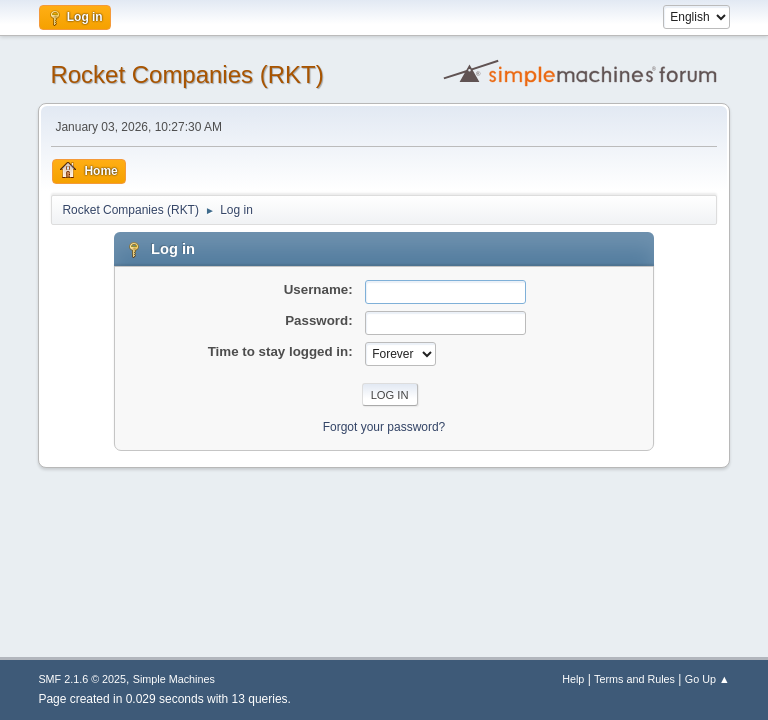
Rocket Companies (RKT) (186, 74)
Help (573, 679)
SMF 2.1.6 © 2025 (82, 679)
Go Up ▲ (707, 679)
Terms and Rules (634, 679)
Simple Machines (174, 679)
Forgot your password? (384, 427)
